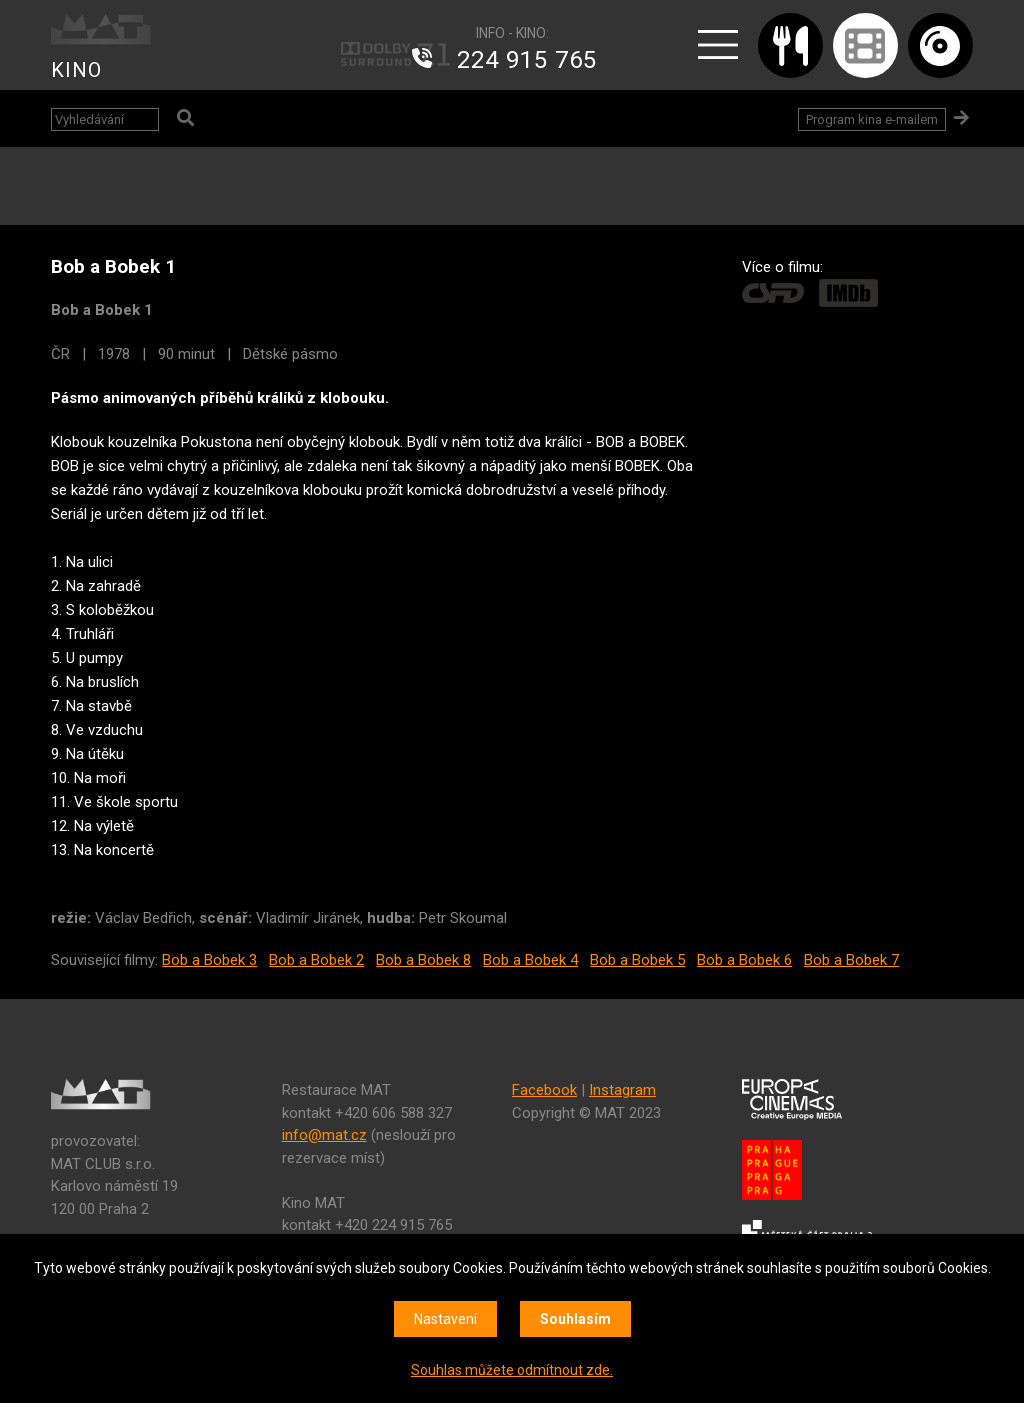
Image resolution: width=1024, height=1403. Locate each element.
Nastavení (445, 1319)
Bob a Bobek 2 (316, 960)
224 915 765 (527, 60)
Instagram (622, 1090)
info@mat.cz (324, 1135)
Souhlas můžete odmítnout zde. (512, 1370)
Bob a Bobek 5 (637, 960)
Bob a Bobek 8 (423, 960)
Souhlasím (575, 1319)
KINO (76, 70)
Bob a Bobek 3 (209, 960)
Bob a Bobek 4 (530, 960)
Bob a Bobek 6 (744, 960)
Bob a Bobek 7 (851, 960)
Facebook (544, 1090)
